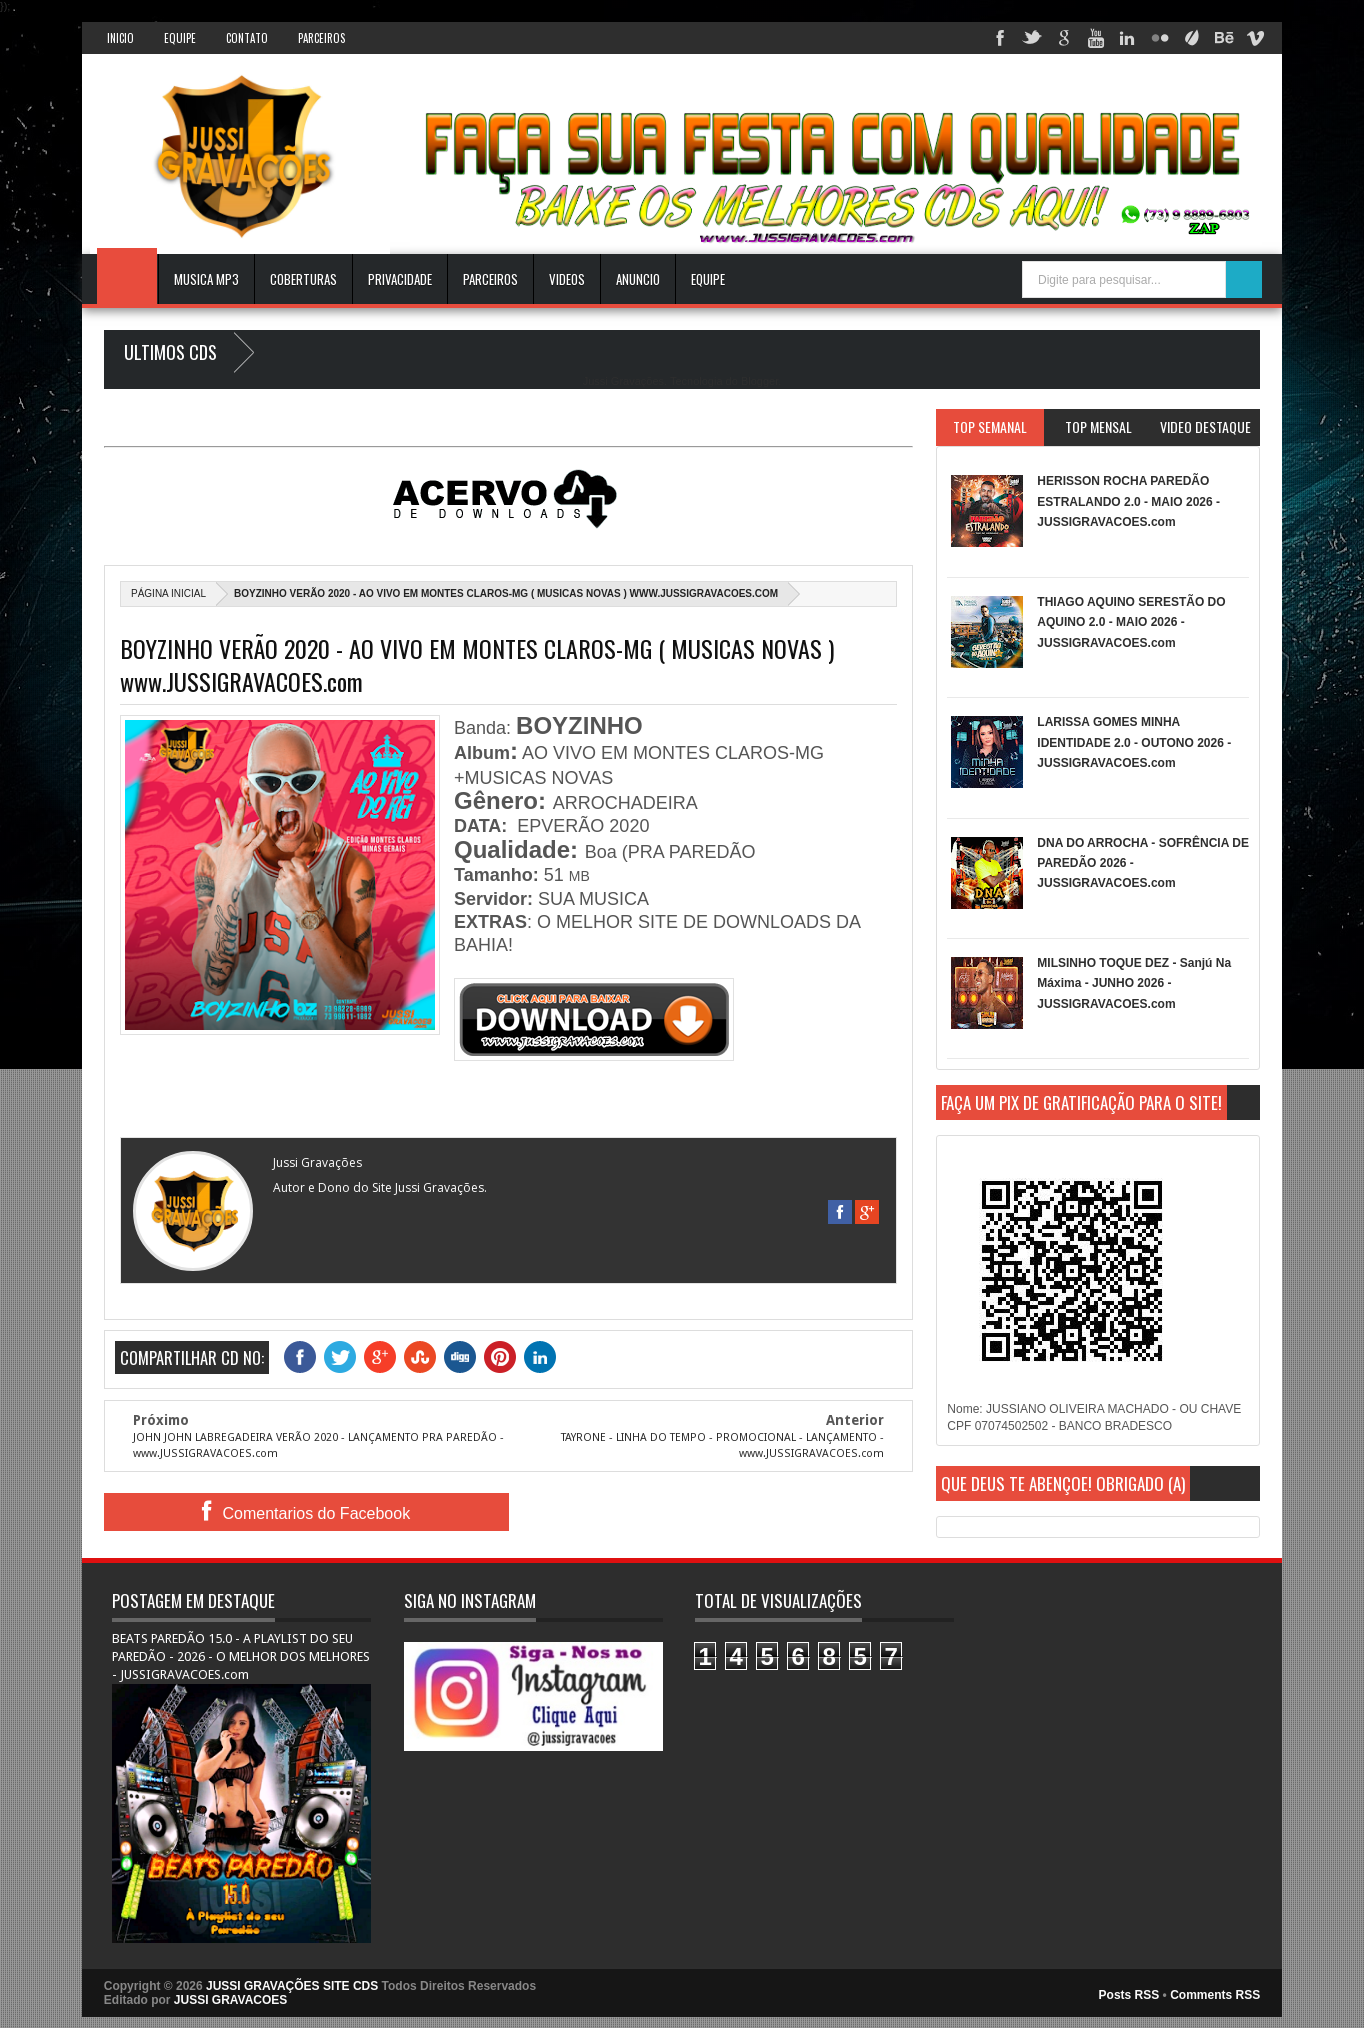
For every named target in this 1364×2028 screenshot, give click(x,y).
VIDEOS (567, 279)
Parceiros (321, 38)
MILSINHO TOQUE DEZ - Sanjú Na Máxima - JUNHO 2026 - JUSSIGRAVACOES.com (1134, 983)
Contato (247, 38)
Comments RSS (1215, 1995)
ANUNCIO (638, 279)
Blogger (759, 381)
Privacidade (400, 279)
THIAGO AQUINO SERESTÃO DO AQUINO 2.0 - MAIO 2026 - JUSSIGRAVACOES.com (1131, 622)
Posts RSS (1129, 1995)
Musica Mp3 (206, 279)
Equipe (180, 38)
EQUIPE (708, 279)
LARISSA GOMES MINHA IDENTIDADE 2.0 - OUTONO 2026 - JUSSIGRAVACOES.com (1134, 742)
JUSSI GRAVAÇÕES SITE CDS (292, 1986)
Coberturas (303, 279)
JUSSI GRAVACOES (231, 2000)
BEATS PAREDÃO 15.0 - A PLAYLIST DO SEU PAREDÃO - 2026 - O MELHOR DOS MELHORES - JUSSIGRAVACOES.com (241, 1656)
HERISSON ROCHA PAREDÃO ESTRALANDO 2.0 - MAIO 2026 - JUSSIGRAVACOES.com (1128, 501)
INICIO (120, 38)
